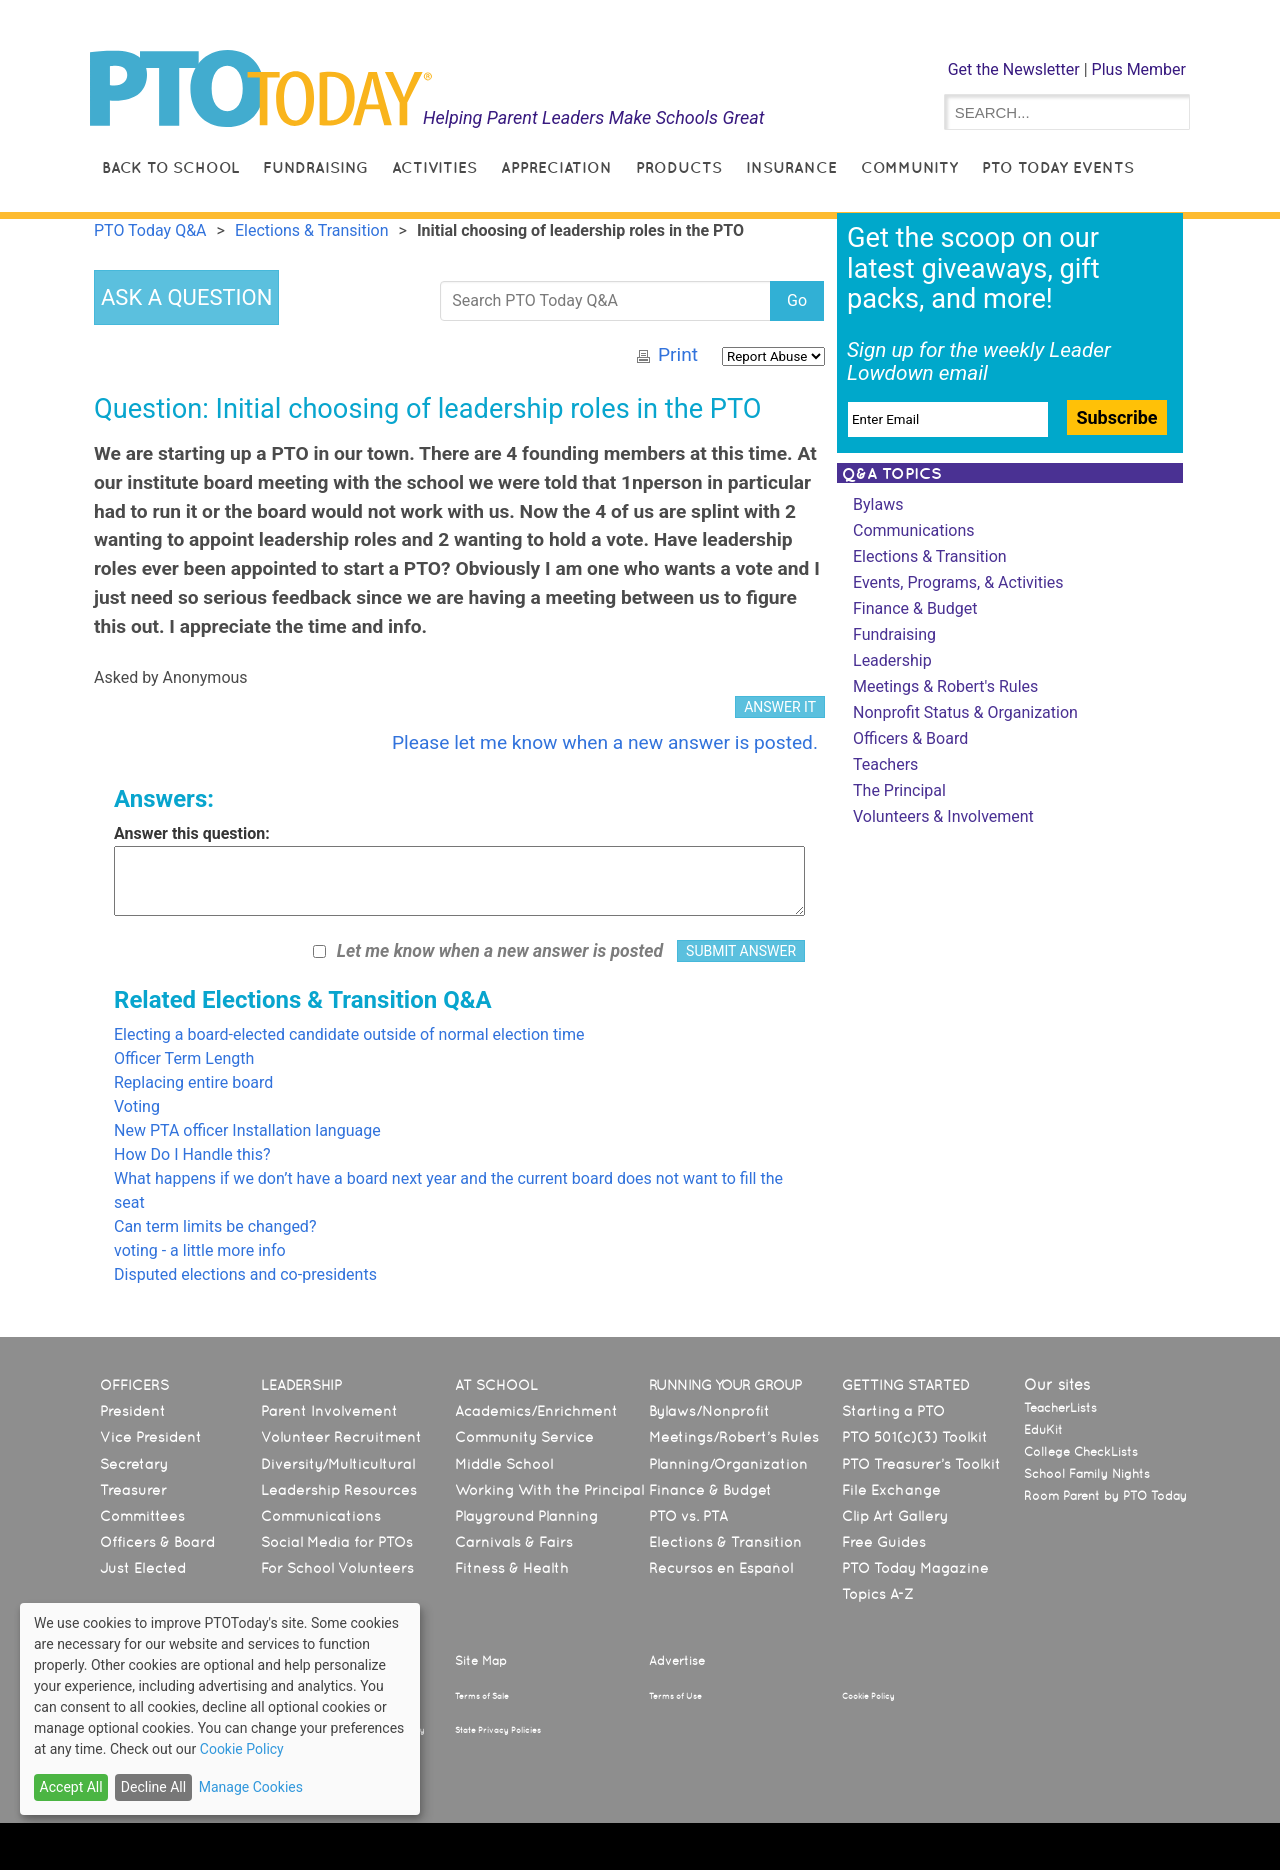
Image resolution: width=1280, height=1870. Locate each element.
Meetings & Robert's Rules (945, 686)
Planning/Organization (728, 1464)
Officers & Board (910, 738)
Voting (137, 1106)
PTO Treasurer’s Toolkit (921, 1464)
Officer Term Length (184, 1058)
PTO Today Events (1058, 167)
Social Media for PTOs (337, 1542)
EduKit (1043, 1430)
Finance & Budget (915, 608)
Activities (434, 167)
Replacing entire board (193, 1082)
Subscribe (1116, 417)
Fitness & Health (512, 1568)
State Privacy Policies (498, 1730)
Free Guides (884, 1542)
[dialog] (220, 1709)
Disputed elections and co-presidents (245, 1274)
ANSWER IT (780, 707)
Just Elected (143, 1568)
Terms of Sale (482, 1696)
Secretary (134, 1464)
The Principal (899, 790)
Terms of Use (675, 1696)
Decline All (153, 1787)
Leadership (892, 660)
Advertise (677, 1661)
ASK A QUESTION (186, 297)
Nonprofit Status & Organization (965, 712)
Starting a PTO (893, 1411)
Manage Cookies (251, 1787)
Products (679, 167)
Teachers (885, 764)
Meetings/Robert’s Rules (734, 1437)
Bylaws (878, 504)
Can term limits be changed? (215, 1226)
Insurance (791, 167)
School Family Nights (1087, 1474)
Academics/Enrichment (536, 1411)
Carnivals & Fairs (514, 1542)
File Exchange (891, 1490)
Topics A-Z (877, 1594)
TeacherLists (1060, 1408)
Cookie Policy (868, 1696)
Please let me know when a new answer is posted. (605, 742)
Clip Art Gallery (895, 1516)
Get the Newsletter (1014, 69)
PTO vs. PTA (688, 1516)
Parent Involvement (329, 1411)
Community (909, 167)
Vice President (151, 1437)
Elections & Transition (930, 556)
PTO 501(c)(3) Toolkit (915, 1437)
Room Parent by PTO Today (1105, 1496)
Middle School (504, 1464)
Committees (142, 1516)
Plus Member (1139, 69)
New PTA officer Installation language (247, 1130)
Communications (914, 530)
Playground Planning (526, 1516)
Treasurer (133, 1490)
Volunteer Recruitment (341, 1437)
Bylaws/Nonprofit (709, 1411)
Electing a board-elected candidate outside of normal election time (349, 1034)
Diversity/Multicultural (338, 1464)
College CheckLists (1081, 1452)
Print (678, 354)
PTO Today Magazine (915, 1568)
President (133, 1411)
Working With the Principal (549, 1490)
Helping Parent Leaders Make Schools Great (594, 117)
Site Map (481, 1661)
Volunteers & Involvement (943, 816)
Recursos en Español (721, 1568)
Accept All (71, 1787)
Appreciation (556, 167)
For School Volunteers (337, 1568)
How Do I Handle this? (192, 1154)
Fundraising (315, 167)
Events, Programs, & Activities (958, 582)
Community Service (524, 1437)
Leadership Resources (339, 1490)
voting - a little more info (200, 1250)
